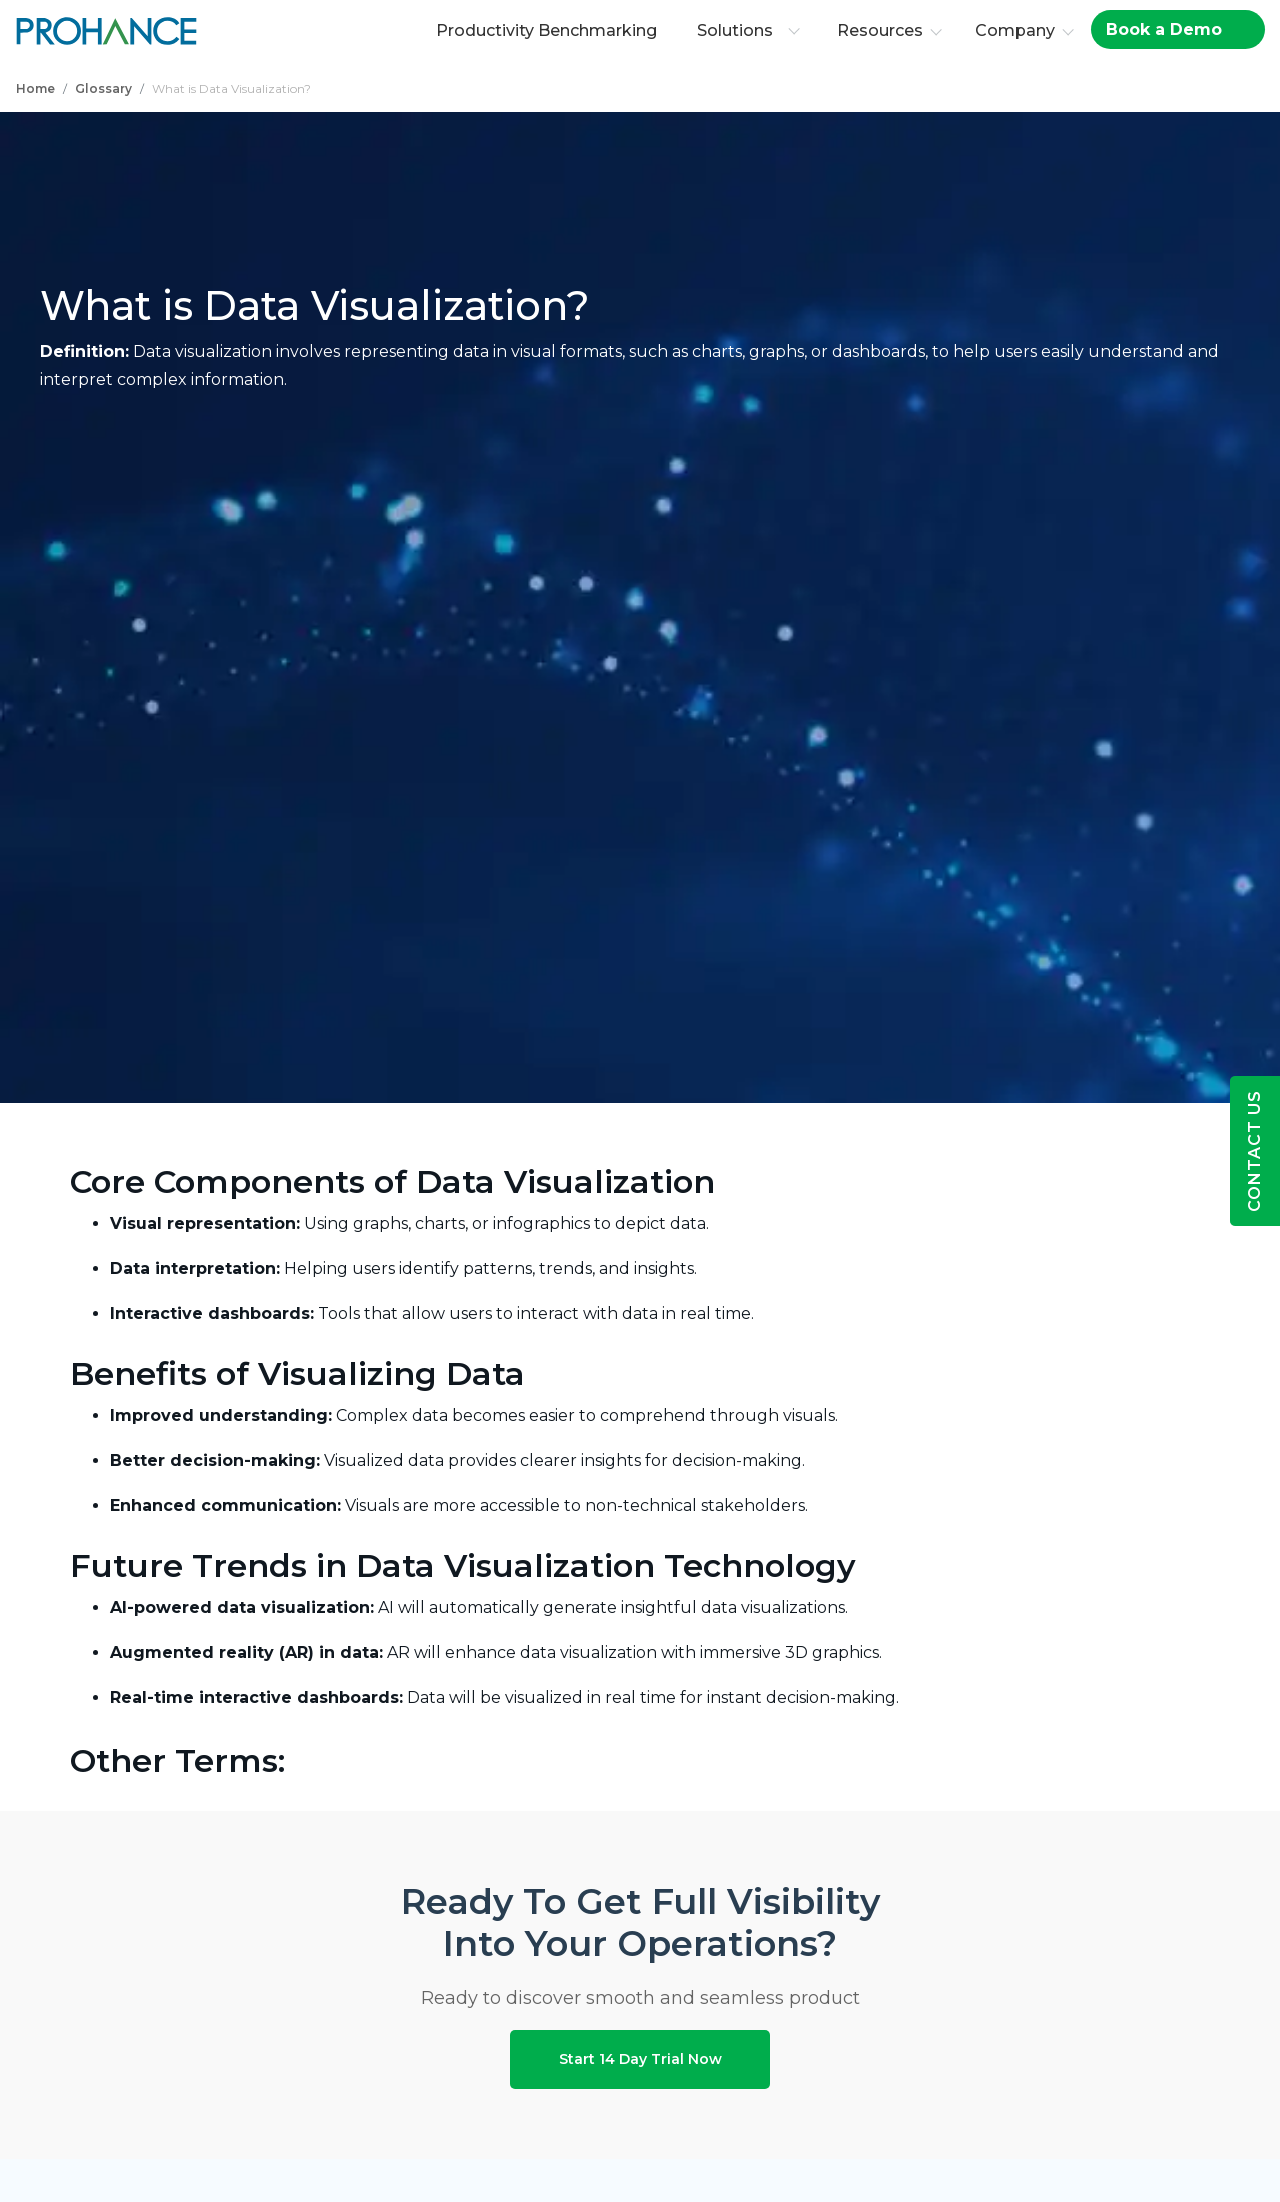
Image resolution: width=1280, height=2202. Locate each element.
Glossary (103, 88)
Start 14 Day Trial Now (640, 2051)
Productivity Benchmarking (549, 30)
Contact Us (1254, 1151)
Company (1018, 30)
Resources (883, 30)
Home (35, 88)
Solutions (751, 30)
